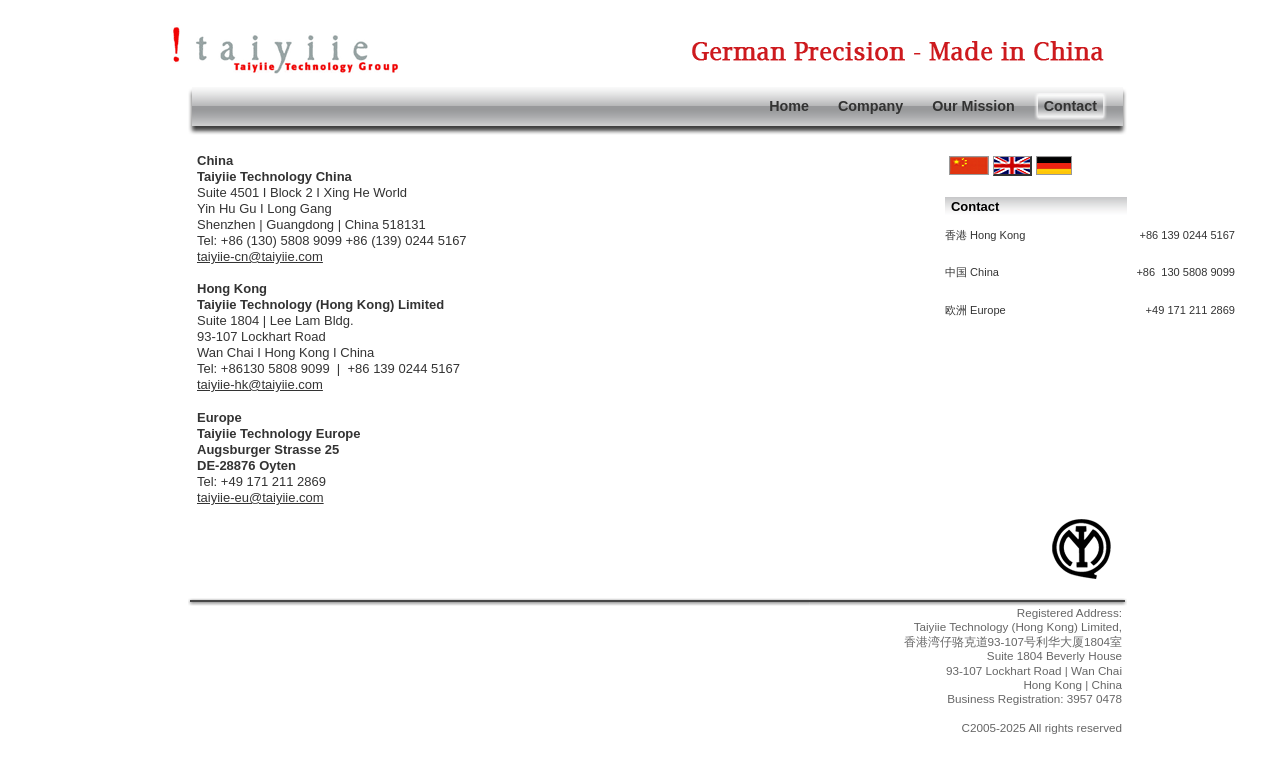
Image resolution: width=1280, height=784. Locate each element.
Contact (1070, 106)
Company (870, 106)
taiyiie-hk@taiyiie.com (260, 384)
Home (789, 106)
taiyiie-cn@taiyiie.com (260, 256)
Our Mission (973, 106)
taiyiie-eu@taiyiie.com (260, 497)
